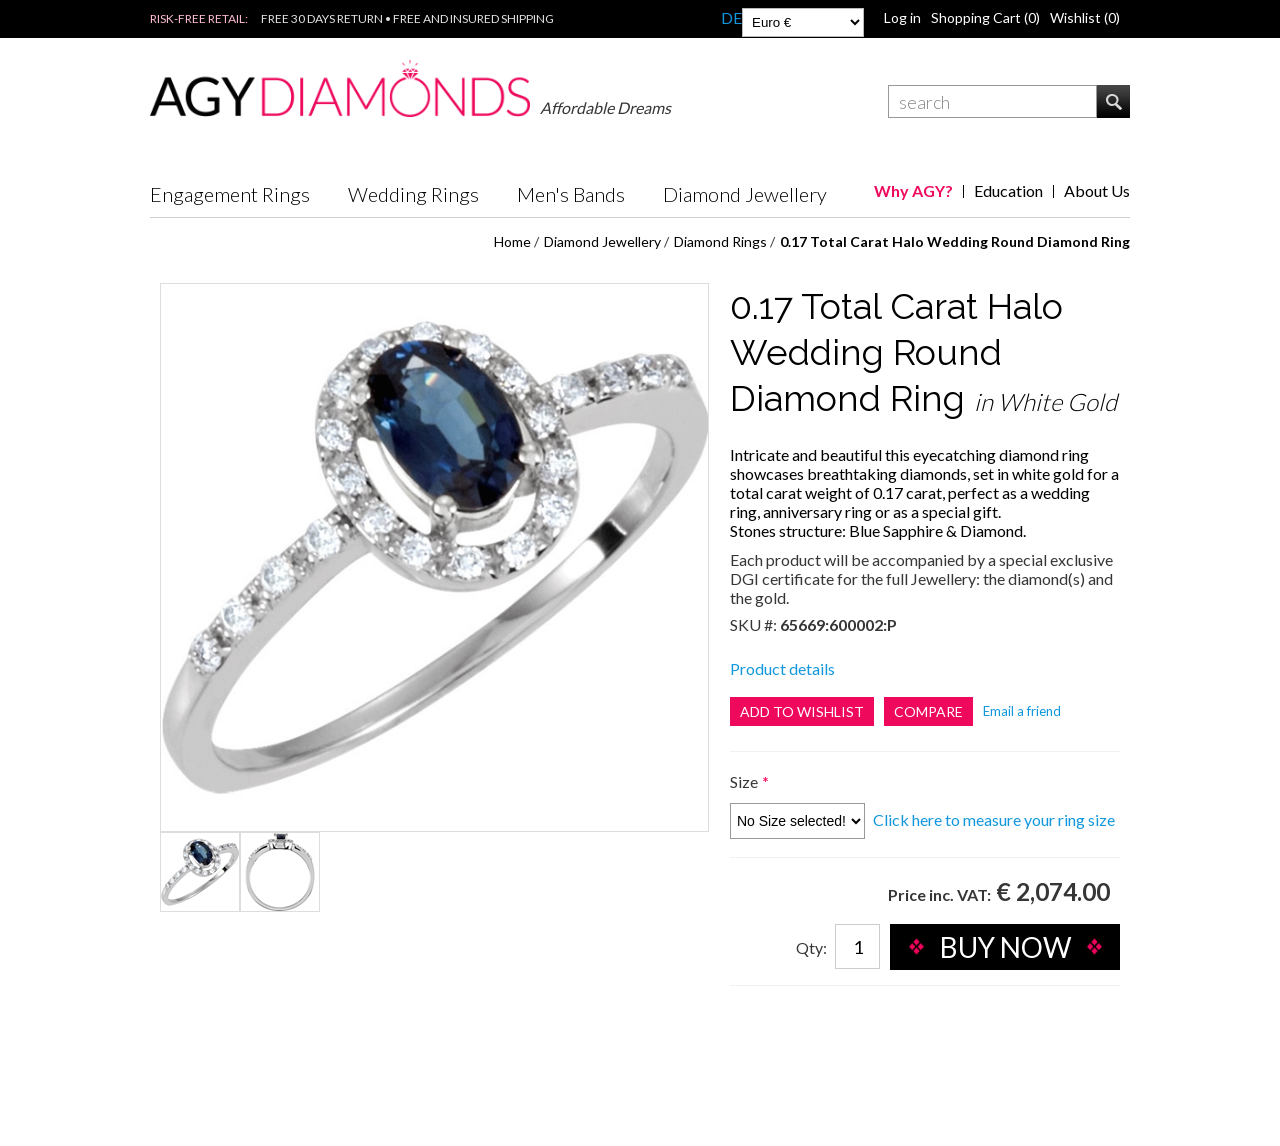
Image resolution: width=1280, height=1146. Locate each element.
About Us (1097, 190)
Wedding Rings (413, 194)
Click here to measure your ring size (994, 819)
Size (745, 781)
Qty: (811, 947)
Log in (902, 17)
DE (731, 17)
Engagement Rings (230, 194)
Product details (782, 668)
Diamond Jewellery (745, 194)
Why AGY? (913, 190)
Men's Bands (571, 194)
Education (1008, 190)
